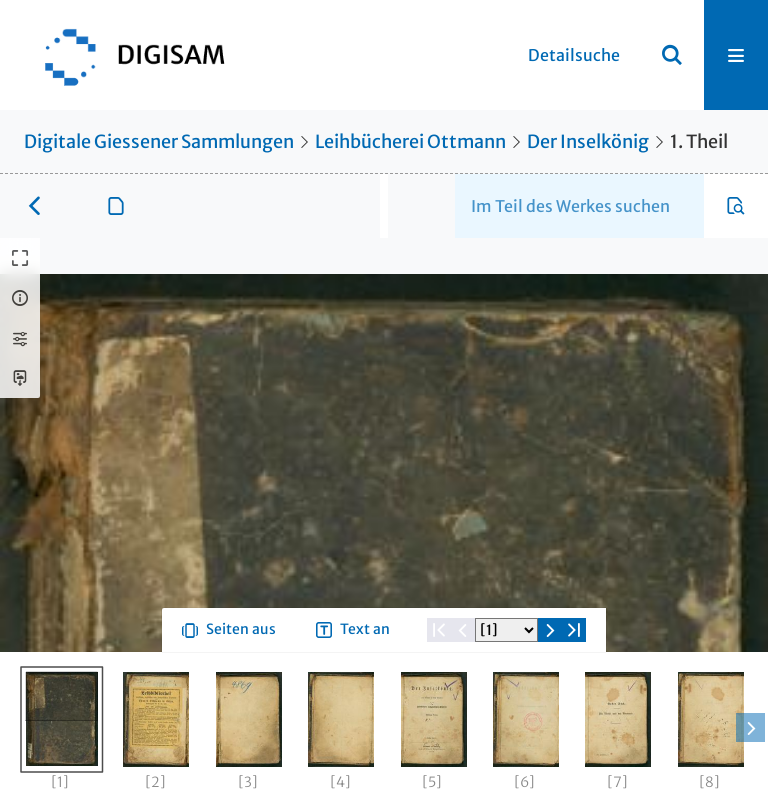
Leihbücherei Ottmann (410, 141)
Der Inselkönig (588, 141)
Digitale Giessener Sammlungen (159, 141)
